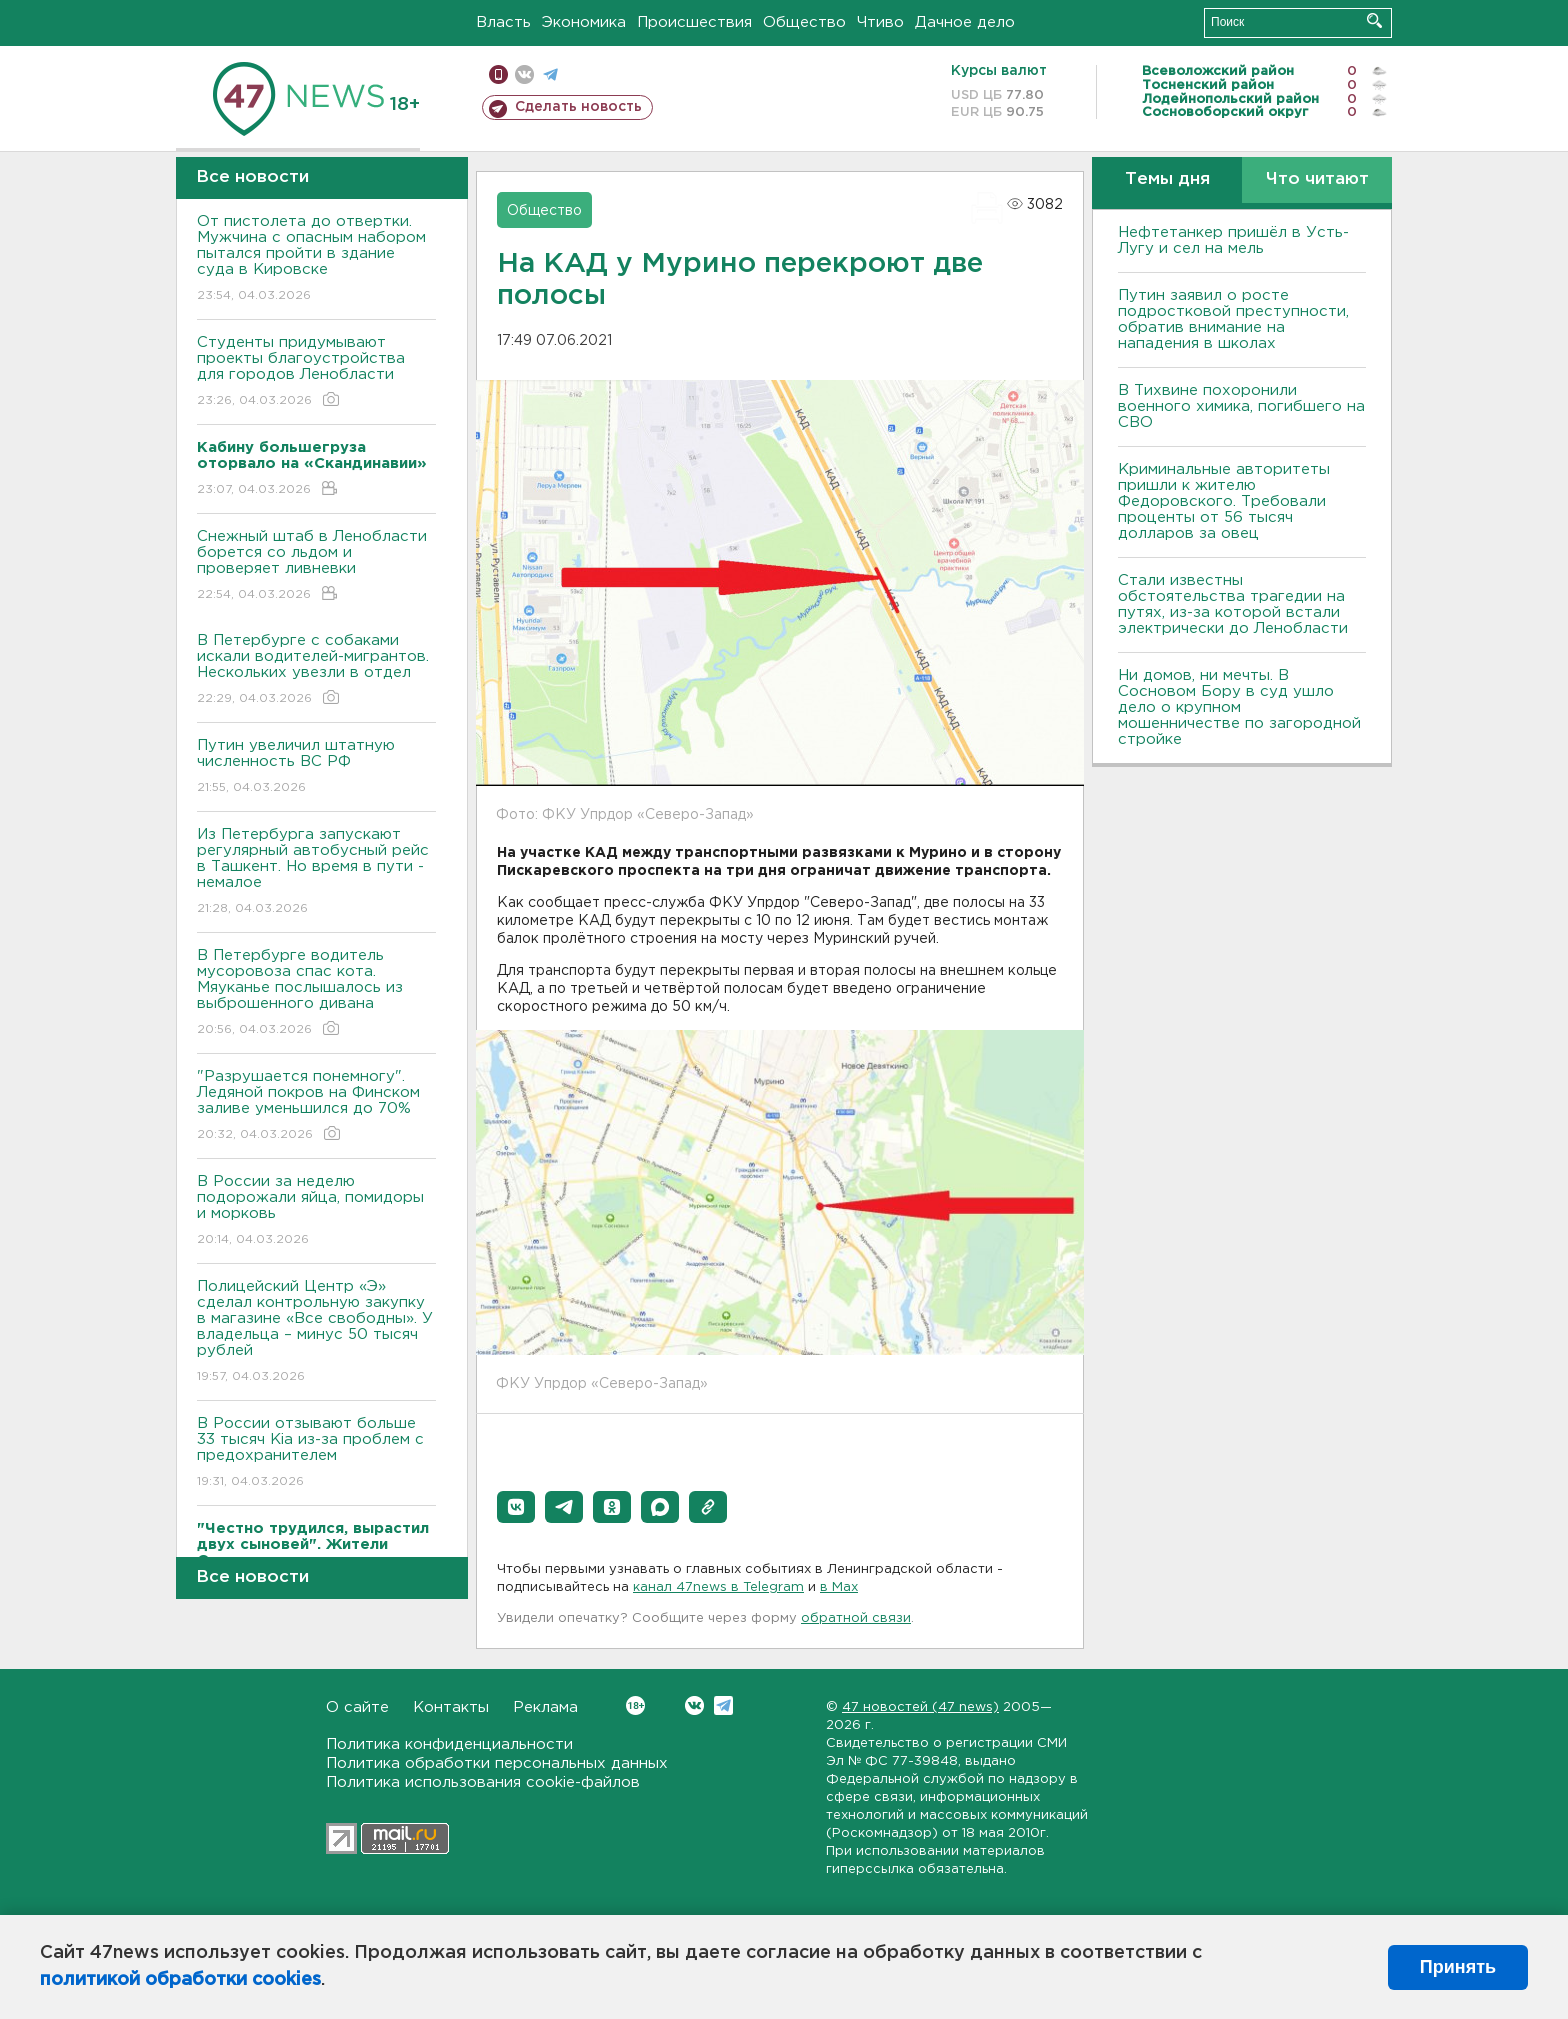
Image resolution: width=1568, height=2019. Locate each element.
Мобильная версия (498, 74)
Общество (804, 22)
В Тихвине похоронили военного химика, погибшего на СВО (1241, 406)
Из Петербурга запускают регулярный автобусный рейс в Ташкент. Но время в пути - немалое (316, 872)
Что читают (1317, 179)
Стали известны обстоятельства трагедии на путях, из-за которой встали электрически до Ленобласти (1233, 604)
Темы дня (1167, 179)
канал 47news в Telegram (718, 1587)
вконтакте (524, 74)
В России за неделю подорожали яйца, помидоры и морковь (316, 1211)
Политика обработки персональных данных (497, 1763)
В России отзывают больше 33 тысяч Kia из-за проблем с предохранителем (316, 1453)
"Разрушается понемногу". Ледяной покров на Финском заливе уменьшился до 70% (316, 1106)
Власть (503, 22)
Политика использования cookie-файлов (483, 1782)
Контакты (451, 1707)
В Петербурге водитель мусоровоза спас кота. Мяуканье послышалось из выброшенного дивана (316, 993)
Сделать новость (578, 107)
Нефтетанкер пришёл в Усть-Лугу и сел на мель (1233, 240)
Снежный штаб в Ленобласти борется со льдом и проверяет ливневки (316, 566)
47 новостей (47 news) (920, 1707)
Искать (1374, 20)
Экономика (584, 22)
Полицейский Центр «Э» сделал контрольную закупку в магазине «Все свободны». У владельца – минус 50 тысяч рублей (316, 1332)
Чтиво (880, 22)
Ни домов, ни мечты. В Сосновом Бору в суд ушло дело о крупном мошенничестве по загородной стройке (1239, 707)
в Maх (839, 1587)
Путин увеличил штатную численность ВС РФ (316, 767)
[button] (516, 1507)
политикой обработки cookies (180, 1980)
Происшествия (694, 22)
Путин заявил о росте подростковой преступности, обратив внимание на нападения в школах (1233, 319)
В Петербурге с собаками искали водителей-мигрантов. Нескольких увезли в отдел (316, 670)
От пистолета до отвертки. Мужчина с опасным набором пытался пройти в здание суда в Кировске (316, 259)
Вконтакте (635, 1705)
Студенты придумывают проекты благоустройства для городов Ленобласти (316, 372)
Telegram (723, 1705)
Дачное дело (965, 22)
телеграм (550, 74)
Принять (1458, 1967)
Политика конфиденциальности (449, 1744)
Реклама (545, 1707)
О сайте (357, 1707)
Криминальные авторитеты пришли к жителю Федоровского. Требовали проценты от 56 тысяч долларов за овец (1224, 501)
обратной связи (856, 1618)
